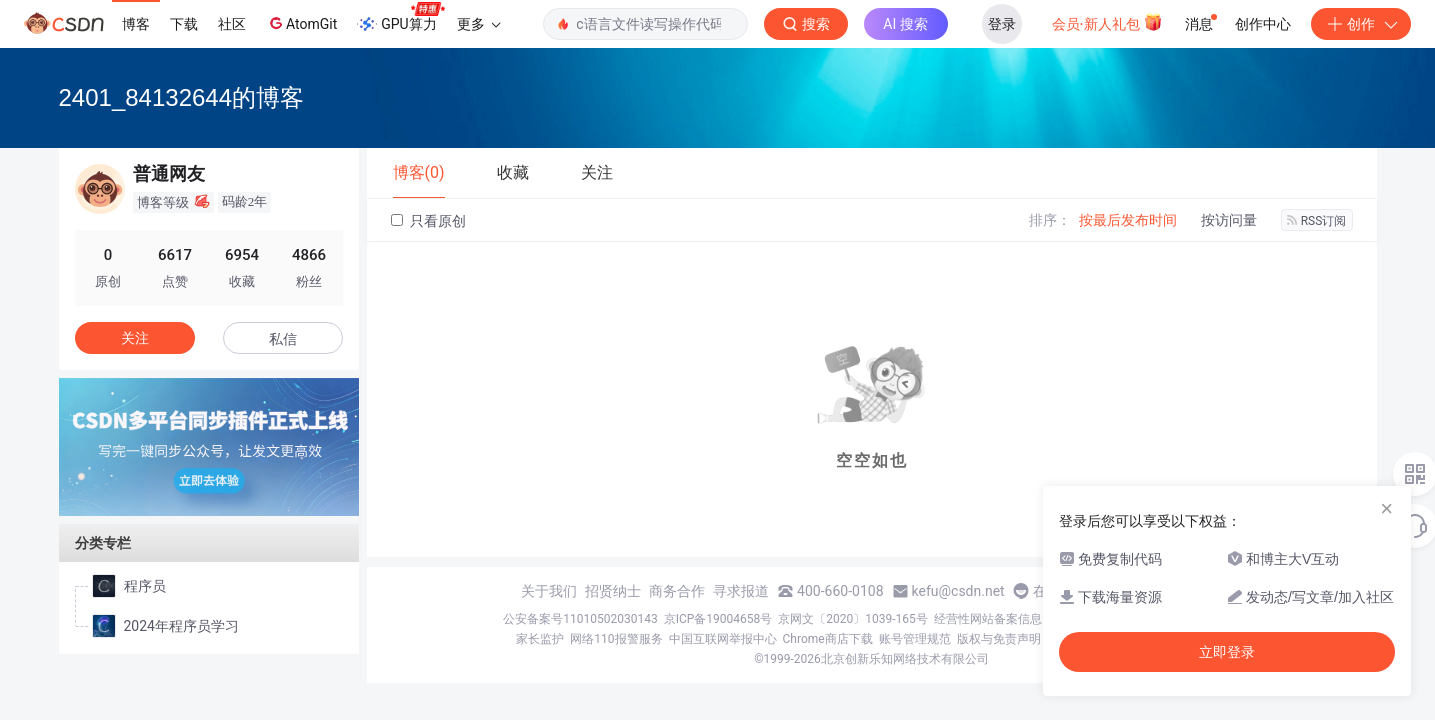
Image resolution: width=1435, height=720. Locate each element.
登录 (1002, 24)
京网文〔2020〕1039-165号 (853, 619)
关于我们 (549, 591)
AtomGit (301, 23)
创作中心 (1263, 24)
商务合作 (677, 591)
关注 (135, 338)
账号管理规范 (915, 639)
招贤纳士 (613, 591)
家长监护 (540, 639)
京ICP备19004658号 (718, 619)
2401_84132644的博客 (182, 97)
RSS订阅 (1317, 221)
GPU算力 (400, 18)
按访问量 (1229, 220)
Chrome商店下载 (828, 639)
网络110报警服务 (616, 639)
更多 (479, 24)
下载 (184, 24)
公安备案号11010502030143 (580, 619)
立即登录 (1227, 652)
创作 (1361, 24)
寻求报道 (741, 591)
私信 (283, 339)
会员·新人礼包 (1107, 22)
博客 (136, 24)
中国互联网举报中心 (723, 639)
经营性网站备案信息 (988, 619)
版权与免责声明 (999, 639)
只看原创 (428, 221)
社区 (232, 24)
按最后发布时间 (1128, 220)
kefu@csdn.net (958, 591)
